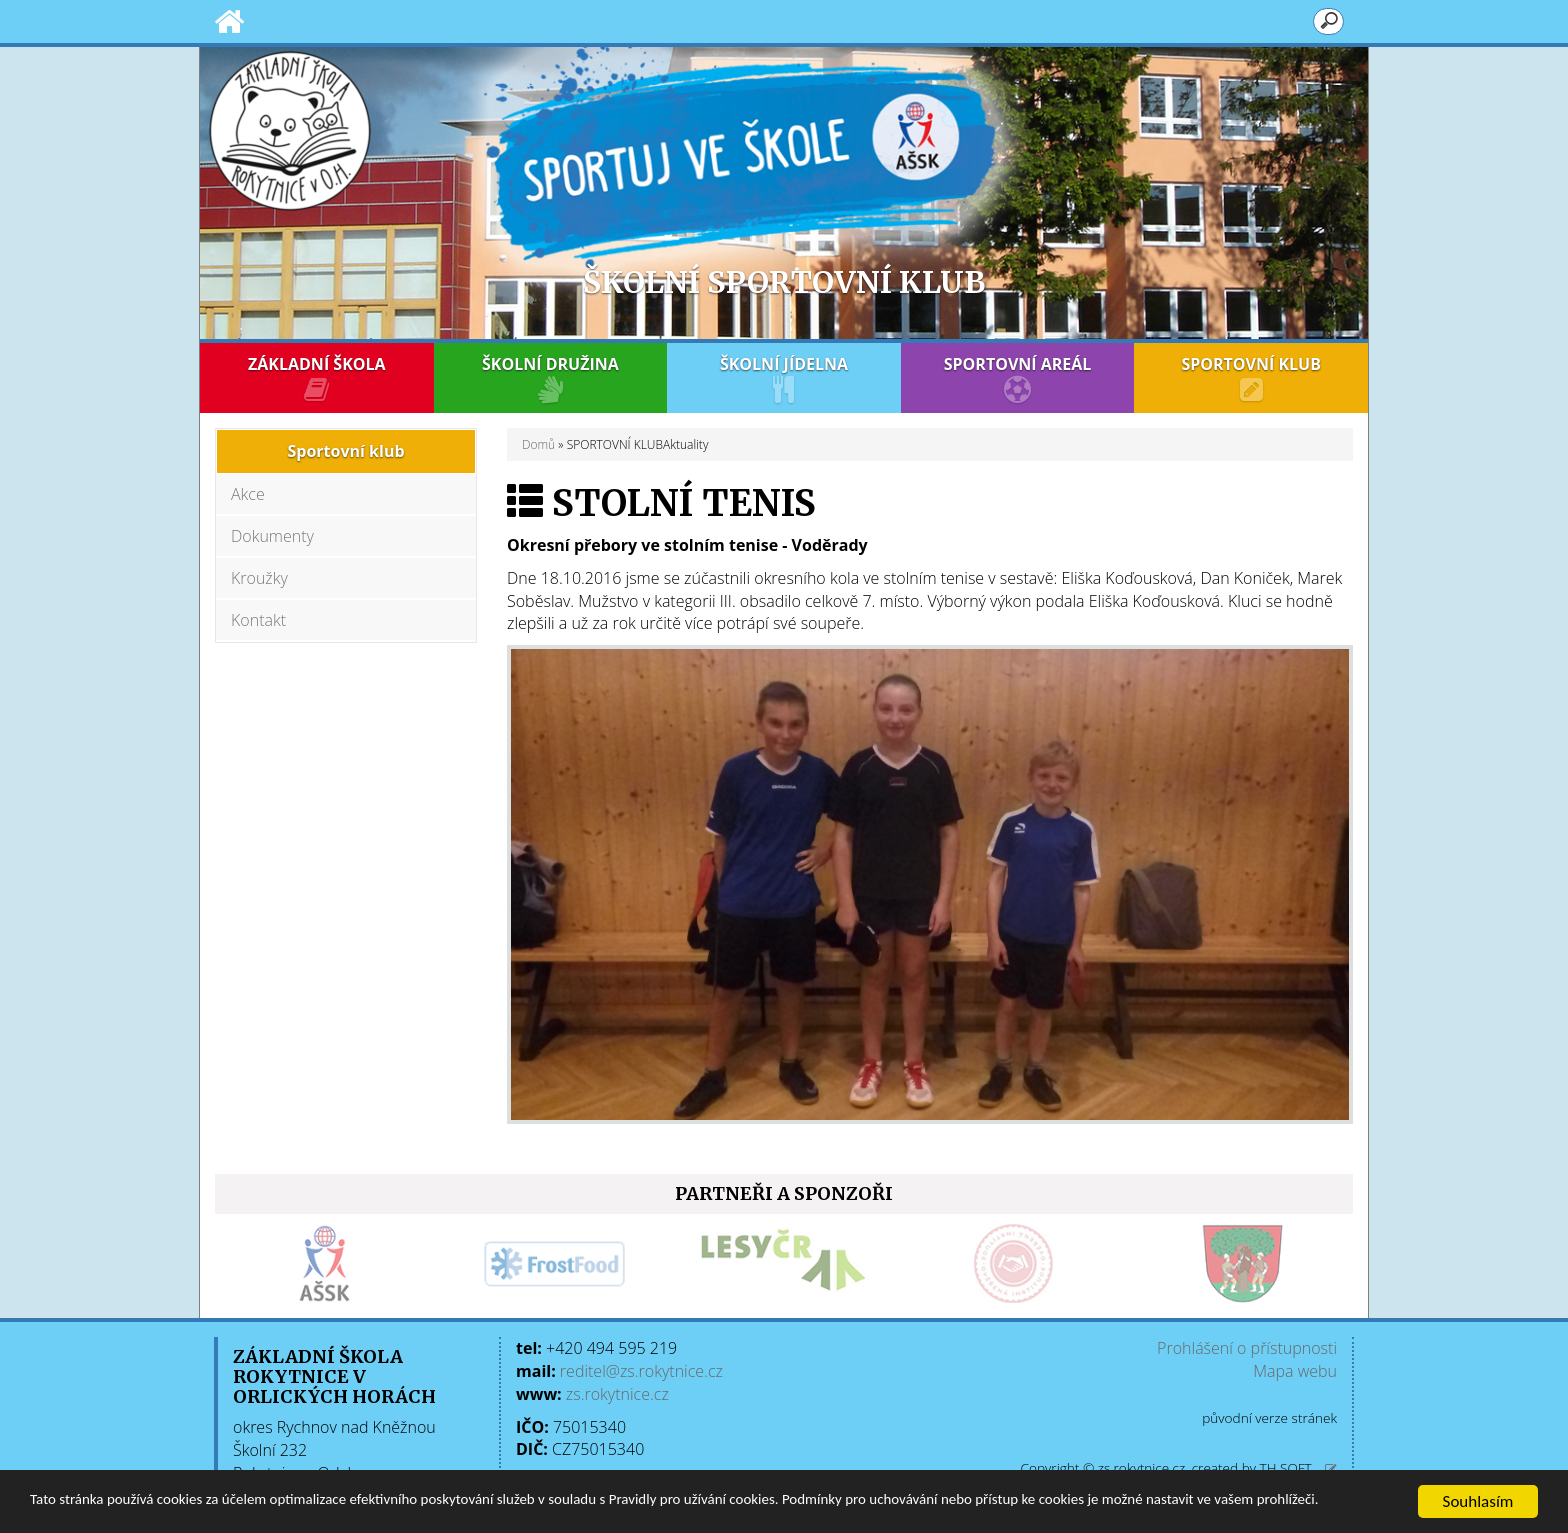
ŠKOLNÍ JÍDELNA (784, 378)
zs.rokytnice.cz (617, 1394)
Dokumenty (272, 536)
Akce (248, 494)
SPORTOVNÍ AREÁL (1018, 378)
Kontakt (258, 620)
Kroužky (259, 578)
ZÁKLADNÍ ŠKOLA (317, 378)
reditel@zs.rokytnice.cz (641, 1371)
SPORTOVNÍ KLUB (1251, 378)
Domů (538, 444)
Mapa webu (1295, 1371)
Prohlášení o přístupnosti (1247, 1348)
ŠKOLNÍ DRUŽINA (551, 378)
